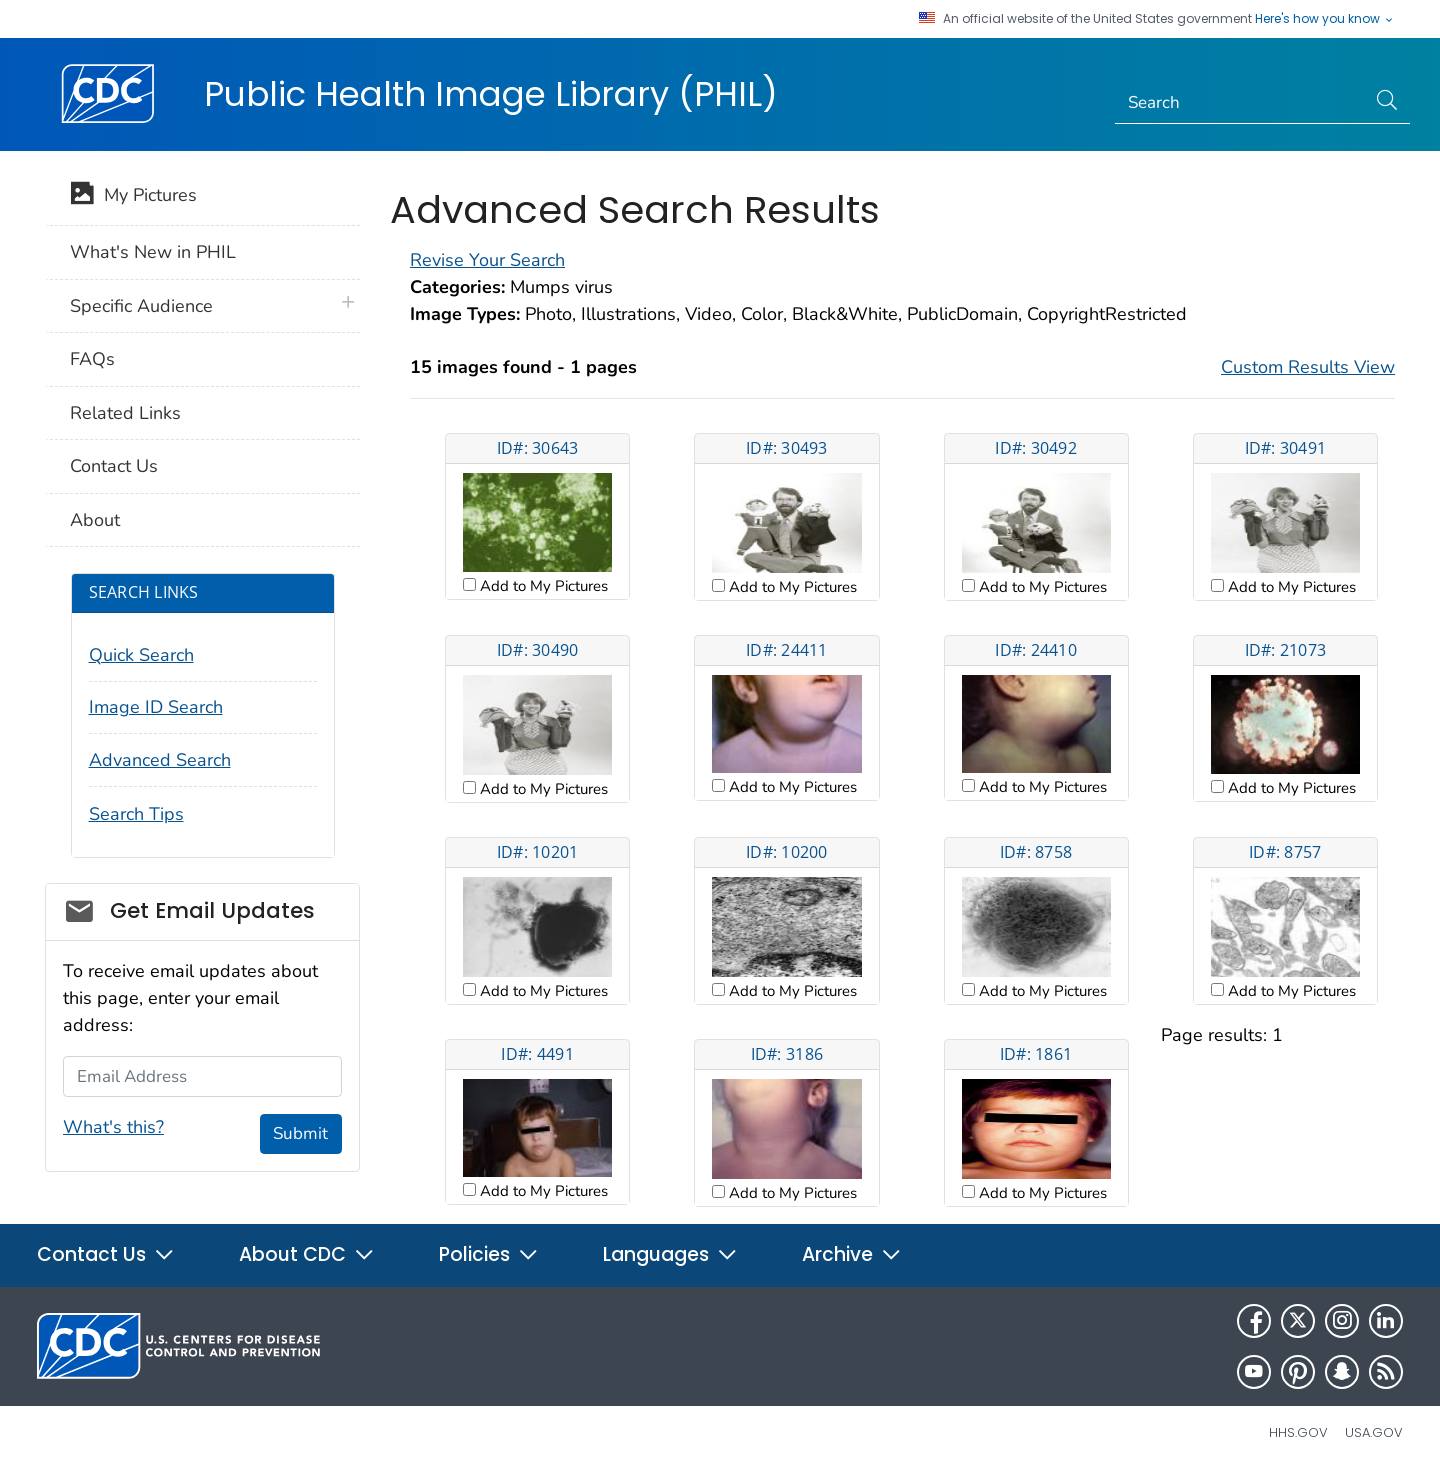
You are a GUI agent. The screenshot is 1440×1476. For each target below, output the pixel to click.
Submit (300, 1133)
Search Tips (136, 814)
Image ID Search (156, 707)
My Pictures (133, 197)
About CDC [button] (307, 1254)
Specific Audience (141, 306)
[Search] (1240, 103)
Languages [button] (670, 1254)
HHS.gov (1298, 1432)
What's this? (113, 1127)
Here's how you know (1325, 19)
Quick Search (141, 655)
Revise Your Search (487, 260)
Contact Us (114, 466)
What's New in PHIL (153, 252)
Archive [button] (852, 1254)
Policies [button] (489, 1254)
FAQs (92, 359)
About (95, 520)
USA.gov (1374, 1432)
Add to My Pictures (542, 586)
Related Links (125, 413)
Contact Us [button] (106, 1254)
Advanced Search (160, 760)
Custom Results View (1308, 367)
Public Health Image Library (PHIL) (491, 94)
